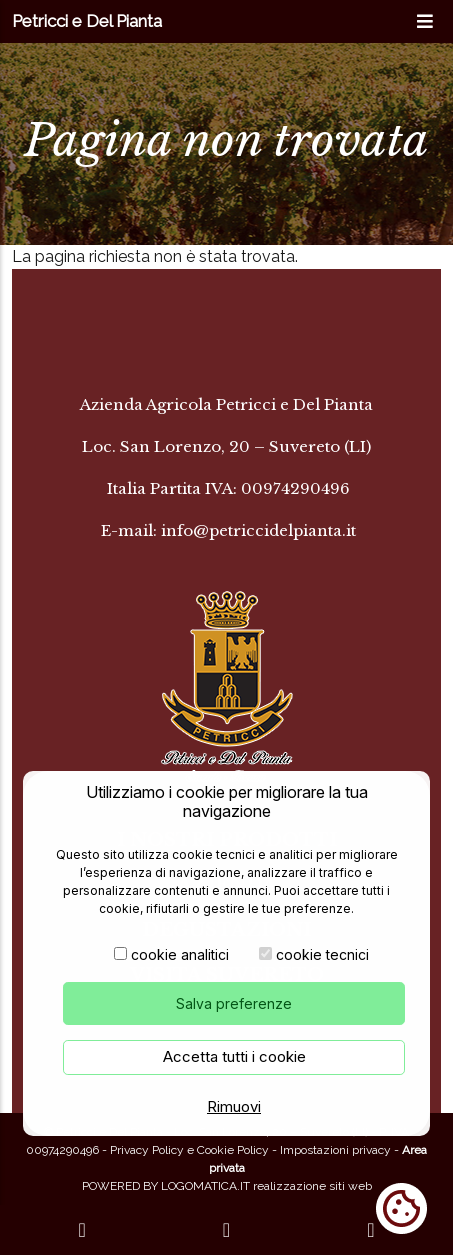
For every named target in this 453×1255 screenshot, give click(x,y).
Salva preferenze (234, 1004)
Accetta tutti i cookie (234, 1057)
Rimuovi (234, 1106)
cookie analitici (180, 955)
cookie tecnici (322, 955)
